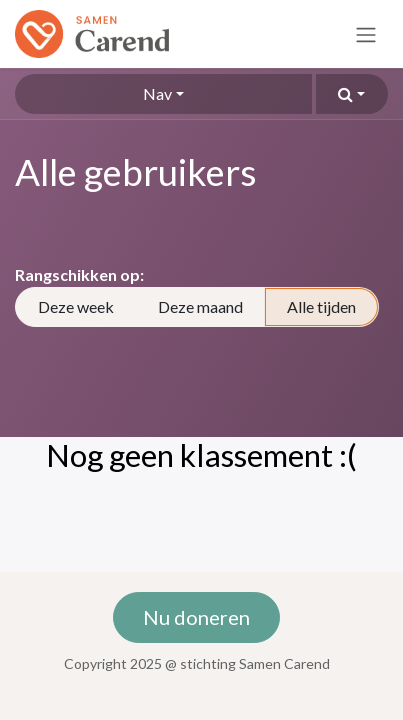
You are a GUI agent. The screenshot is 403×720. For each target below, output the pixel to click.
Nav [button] (157, 93)
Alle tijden (321, 306)
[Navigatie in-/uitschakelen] (366, 34)
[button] (352, 94)
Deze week (76, 306)
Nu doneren (196, 617)
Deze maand (200, 306)
